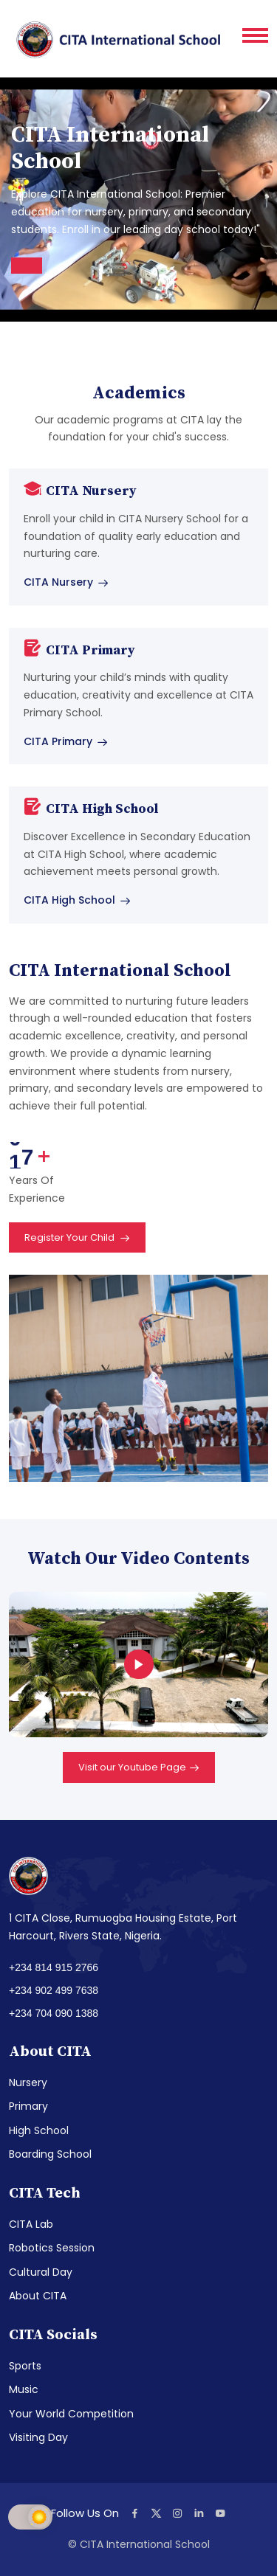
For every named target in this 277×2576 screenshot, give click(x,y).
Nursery (28, 2082)
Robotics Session (52, 2247)
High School (39, 2130)
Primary (28, 2106)
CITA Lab (31, 2224)
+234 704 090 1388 (53, 2013)
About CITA (37, 2295)
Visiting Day (38, 2437)
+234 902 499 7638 (53, 1990)
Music (23, 2389)
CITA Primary (66, 741)
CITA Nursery (66, 582)
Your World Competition (71, 2413)
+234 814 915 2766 (53, 1967)
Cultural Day (40, 2272)
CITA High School (77, 900)
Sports (25, 2365)
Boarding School (50, 2154)
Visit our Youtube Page (138, 1768)
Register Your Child (77, 1238)
